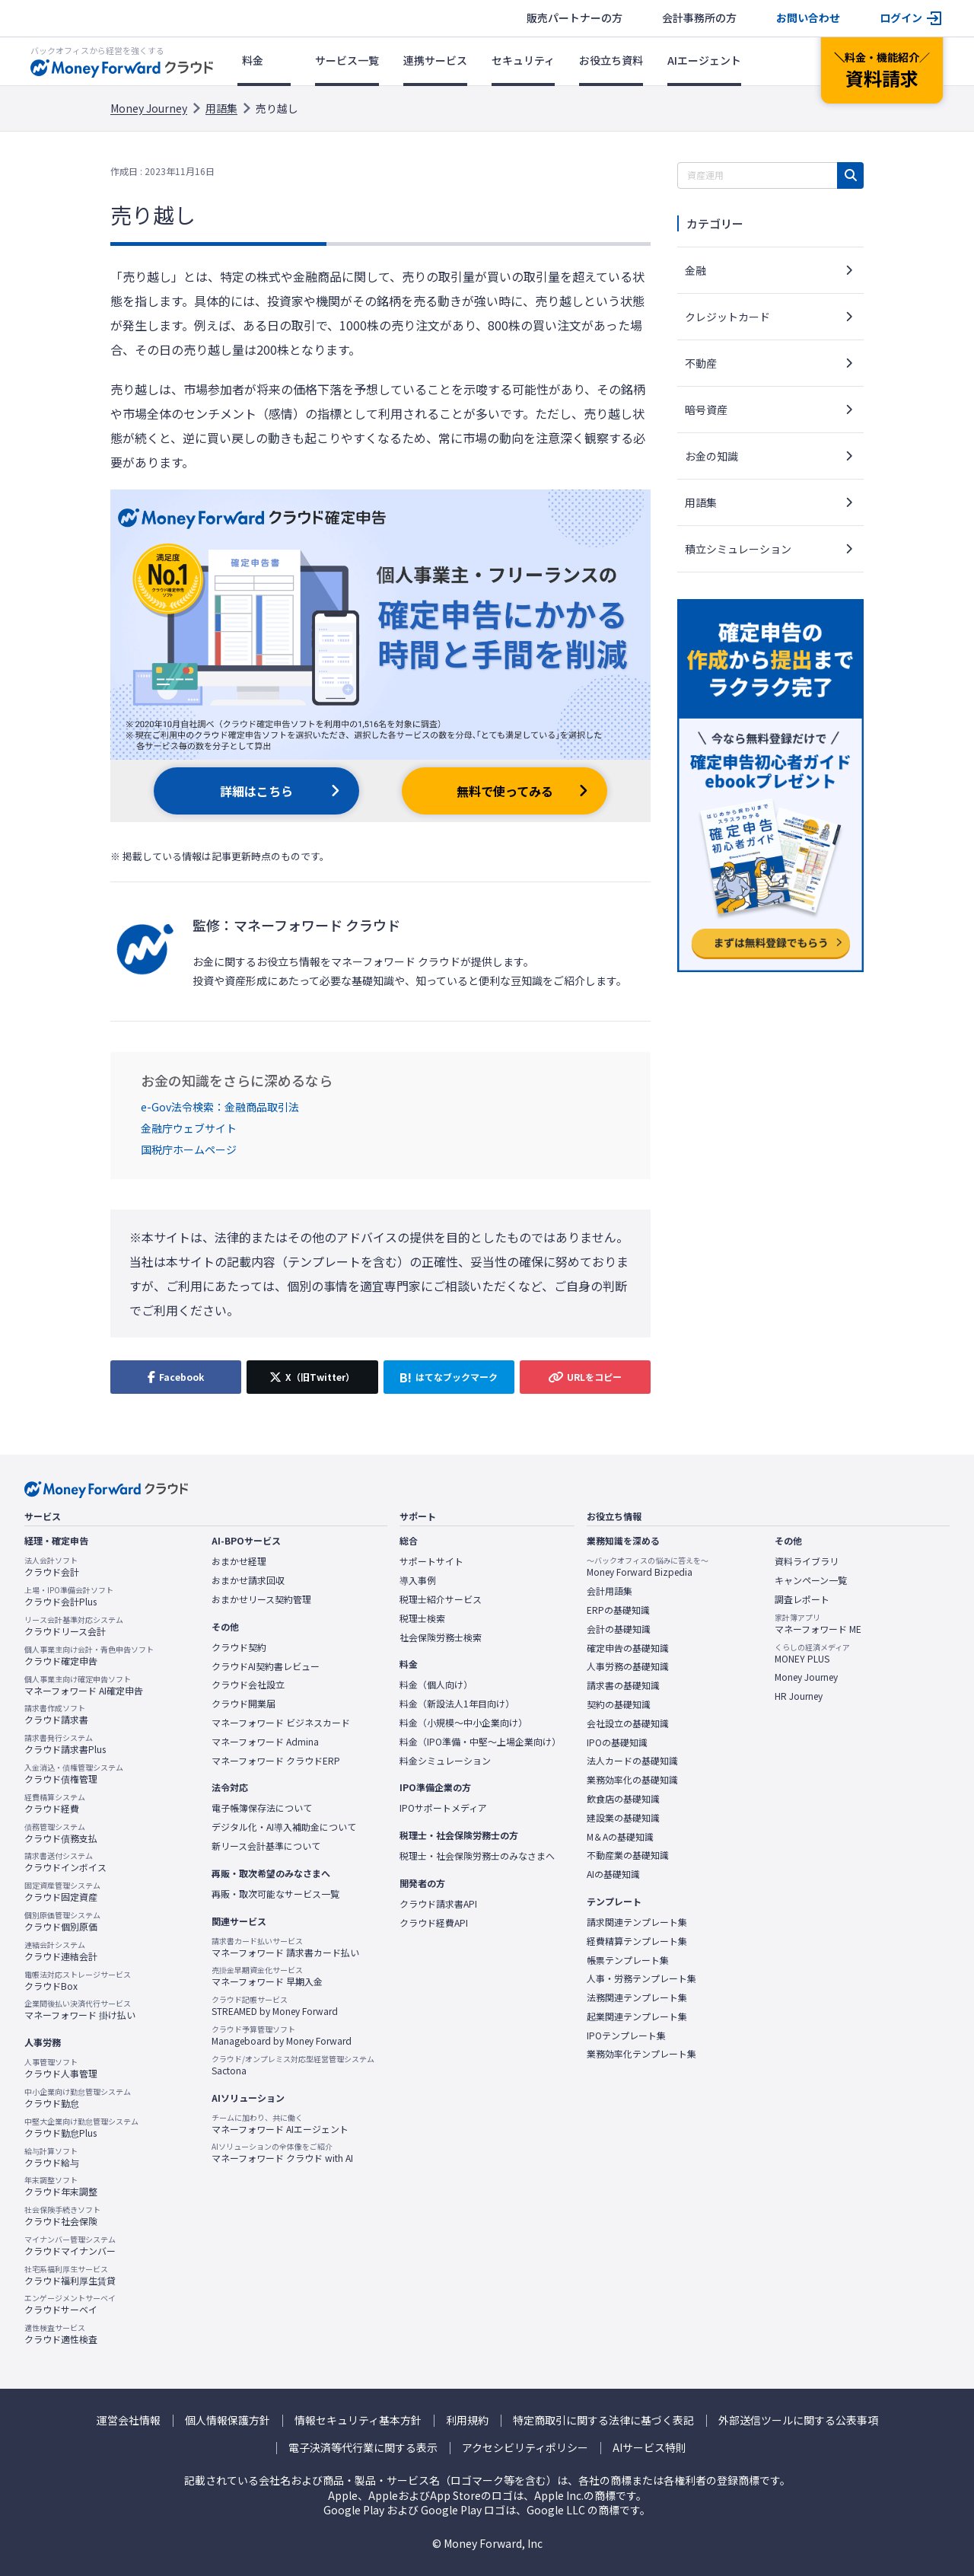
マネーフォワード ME (818, 1623)
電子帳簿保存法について (262, 1808)
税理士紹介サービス (440, 1599)
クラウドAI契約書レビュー (266, 1666)
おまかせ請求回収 (248, 1580)
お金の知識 (711, 456)
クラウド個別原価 (62, 1921)
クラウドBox (77, 1980)
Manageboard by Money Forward (282, 2035)
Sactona (293, 2065)
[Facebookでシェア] (175, 1377)
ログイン (901, 18)
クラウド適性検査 (60, 2334)
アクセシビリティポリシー (525, 2448)
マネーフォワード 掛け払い (79, 2009)
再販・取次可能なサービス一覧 (275, 1894)
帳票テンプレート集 (628, 1960)
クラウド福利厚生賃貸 (70, 2275)
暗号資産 (706, 409)
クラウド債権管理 (73, 1773)
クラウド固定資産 (62, 1891)
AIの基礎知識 (613, 1874)
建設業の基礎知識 (623, 1818)
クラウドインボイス (65, 1862)
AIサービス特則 (649, 2448)
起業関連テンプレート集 (637, 2016)
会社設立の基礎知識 (628, 1723)
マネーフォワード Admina (265, 1742)
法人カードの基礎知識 (632, 1761)
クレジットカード (727, 316)
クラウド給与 (51, 2157)
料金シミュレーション (445, 1761)
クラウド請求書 (56, 1714)
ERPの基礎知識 (618, 1610)
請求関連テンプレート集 (637, 1922)
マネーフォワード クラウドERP (276, 1761)
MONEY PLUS (812, 1653)
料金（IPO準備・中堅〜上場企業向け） (480, 1742)
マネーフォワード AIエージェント (280, 2123)
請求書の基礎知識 (623, 1685)
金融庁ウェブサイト (189, 1128)
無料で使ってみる (505, 791)
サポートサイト (431, 1561)
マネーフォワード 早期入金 (267, 1976)
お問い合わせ (808, 18)
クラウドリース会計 (73, 1626)
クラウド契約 (239, 1647)
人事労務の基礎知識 (628, 1666)
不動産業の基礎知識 (628, 1855)
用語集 (221, 108)
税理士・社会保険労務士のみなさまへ (477, 1856)
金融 (695, 270)
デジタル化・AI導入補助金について (284, 1827)
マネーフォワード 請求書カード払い (285, 1947)
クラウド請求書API (438, 1904)
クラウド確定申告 (89, 1655)
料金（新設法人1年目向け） (456, 1704)
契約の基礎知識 (619, 1704)
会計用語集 (609, 1591)
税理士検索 (422, 1618)
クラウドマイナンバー (70, 2245)
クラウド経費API (433, 1923)
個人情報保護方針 (227, 2420)
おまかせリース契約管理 (261, 1599)
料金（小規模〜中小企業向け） (463, 1723)
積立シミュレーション (738, 548)
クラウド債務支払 (60, 1833)
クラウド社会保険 (62, 2216)
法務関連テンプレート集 (637, 1997)
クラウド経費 (54, 1803)
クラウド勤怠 (77, 2098)
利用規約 (467, 2420)
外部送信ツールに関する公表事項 (798, 2420)
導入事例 (417, 1580)
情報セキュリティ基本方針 (358, 2420)
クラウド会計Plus (68, 1596)
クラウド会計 (51, 1566)
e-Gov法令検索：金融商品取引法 (220, 1106)
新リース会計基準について (266, 1846)
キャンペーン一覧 (811, 1580)
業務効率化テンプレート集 (641, 2054)
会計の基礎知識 (619, 1629)
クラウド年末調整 (60, 2186)
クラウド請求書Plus (65, 1744)
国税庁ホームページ (189, 1149)
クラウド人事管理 (60, 2068)
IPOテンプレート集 (626, 2035)
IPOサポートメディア (443, 1808)
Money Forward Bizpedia (647, 1566)
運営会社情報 (129, 2420)
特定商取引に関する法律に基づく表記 (603, 2420)
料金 (252, 60)
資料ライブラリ (807, 1561)
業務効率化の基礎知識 (632, 1780)
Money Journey (148, 108)
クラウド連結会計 (60, 1951)
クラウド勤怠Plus (81, 2127)
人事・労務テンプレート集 (641, 1978)
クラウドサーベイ (70, 2304)
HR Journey (799, 1696)
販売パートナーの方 (574, 18)
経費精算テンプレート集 (637, 1941)
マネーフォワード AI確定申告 (83, 1685)
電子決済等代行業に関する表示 (363, 2448)
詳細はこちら (256, 791)
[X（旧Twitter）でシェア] (312, 1377)
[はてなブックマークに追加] (449, 1377)
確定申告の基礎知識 (628, 1648)
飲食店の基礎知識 (623, 1799)
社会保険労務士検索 (440, 1637)
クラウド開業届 (243, 1704)
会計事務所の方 (699, 18)
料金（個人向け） (436, 1685)
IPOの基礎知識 (617, 1742)
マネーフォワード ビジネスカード (281, 1723)
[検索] (850, 175)
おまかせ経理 (239, 1561)
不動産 (701, 363)
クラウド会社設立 (248, 1685)
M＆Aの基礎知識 (620, 1837)
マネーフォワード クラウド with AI (282, 2152)
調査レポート (802, 1599)
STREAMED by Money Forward (275, 2005)
